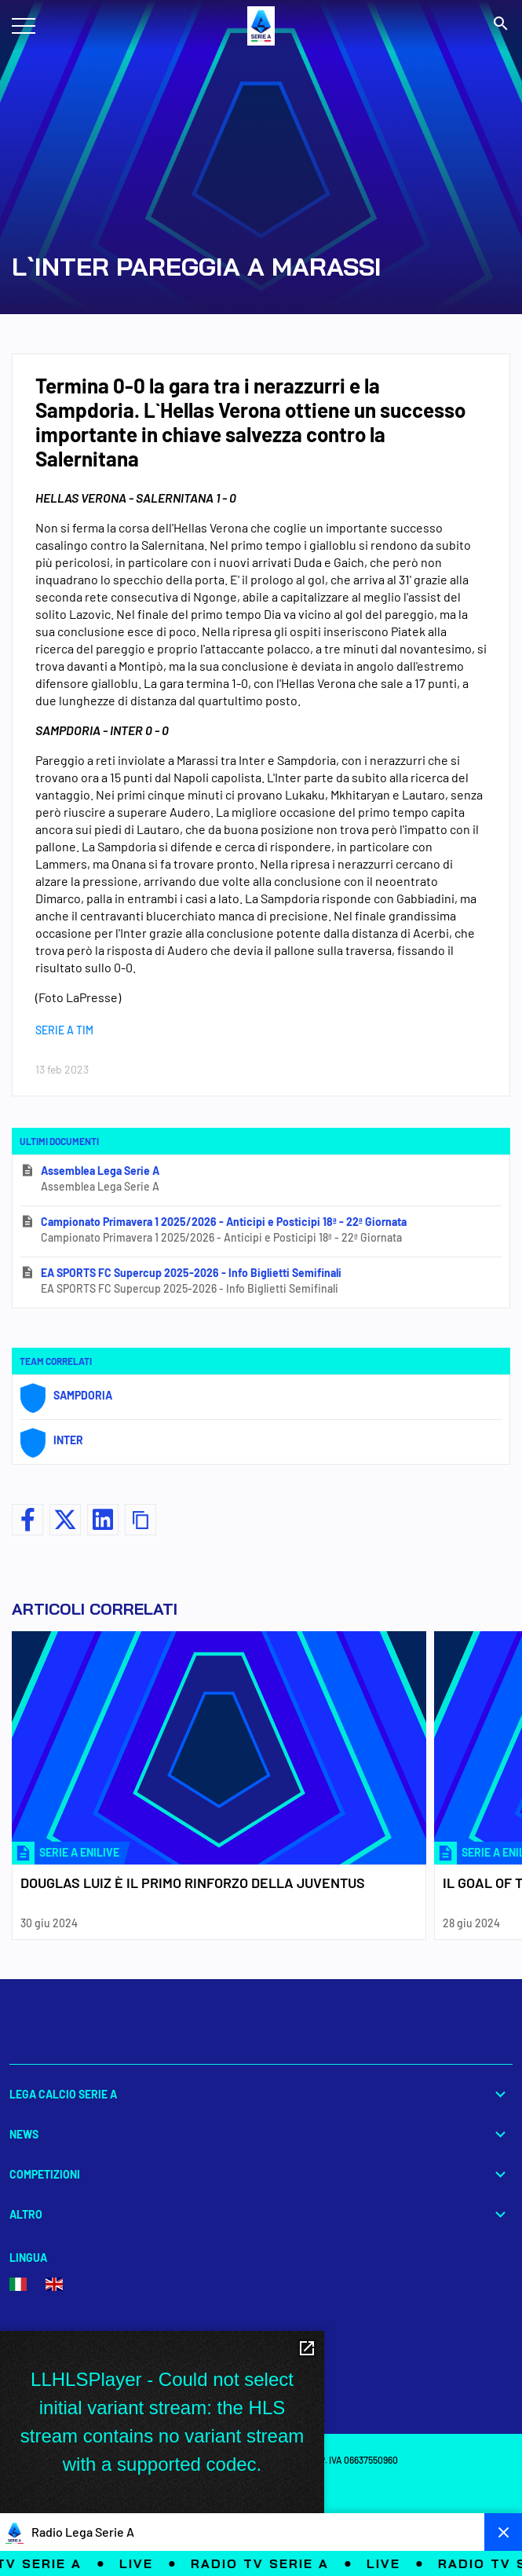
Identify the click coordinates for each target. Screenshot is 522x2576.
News (261, 2134)
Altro (261, 2214)
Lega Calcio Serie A (261, 2094)
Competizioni (261, 2174)
